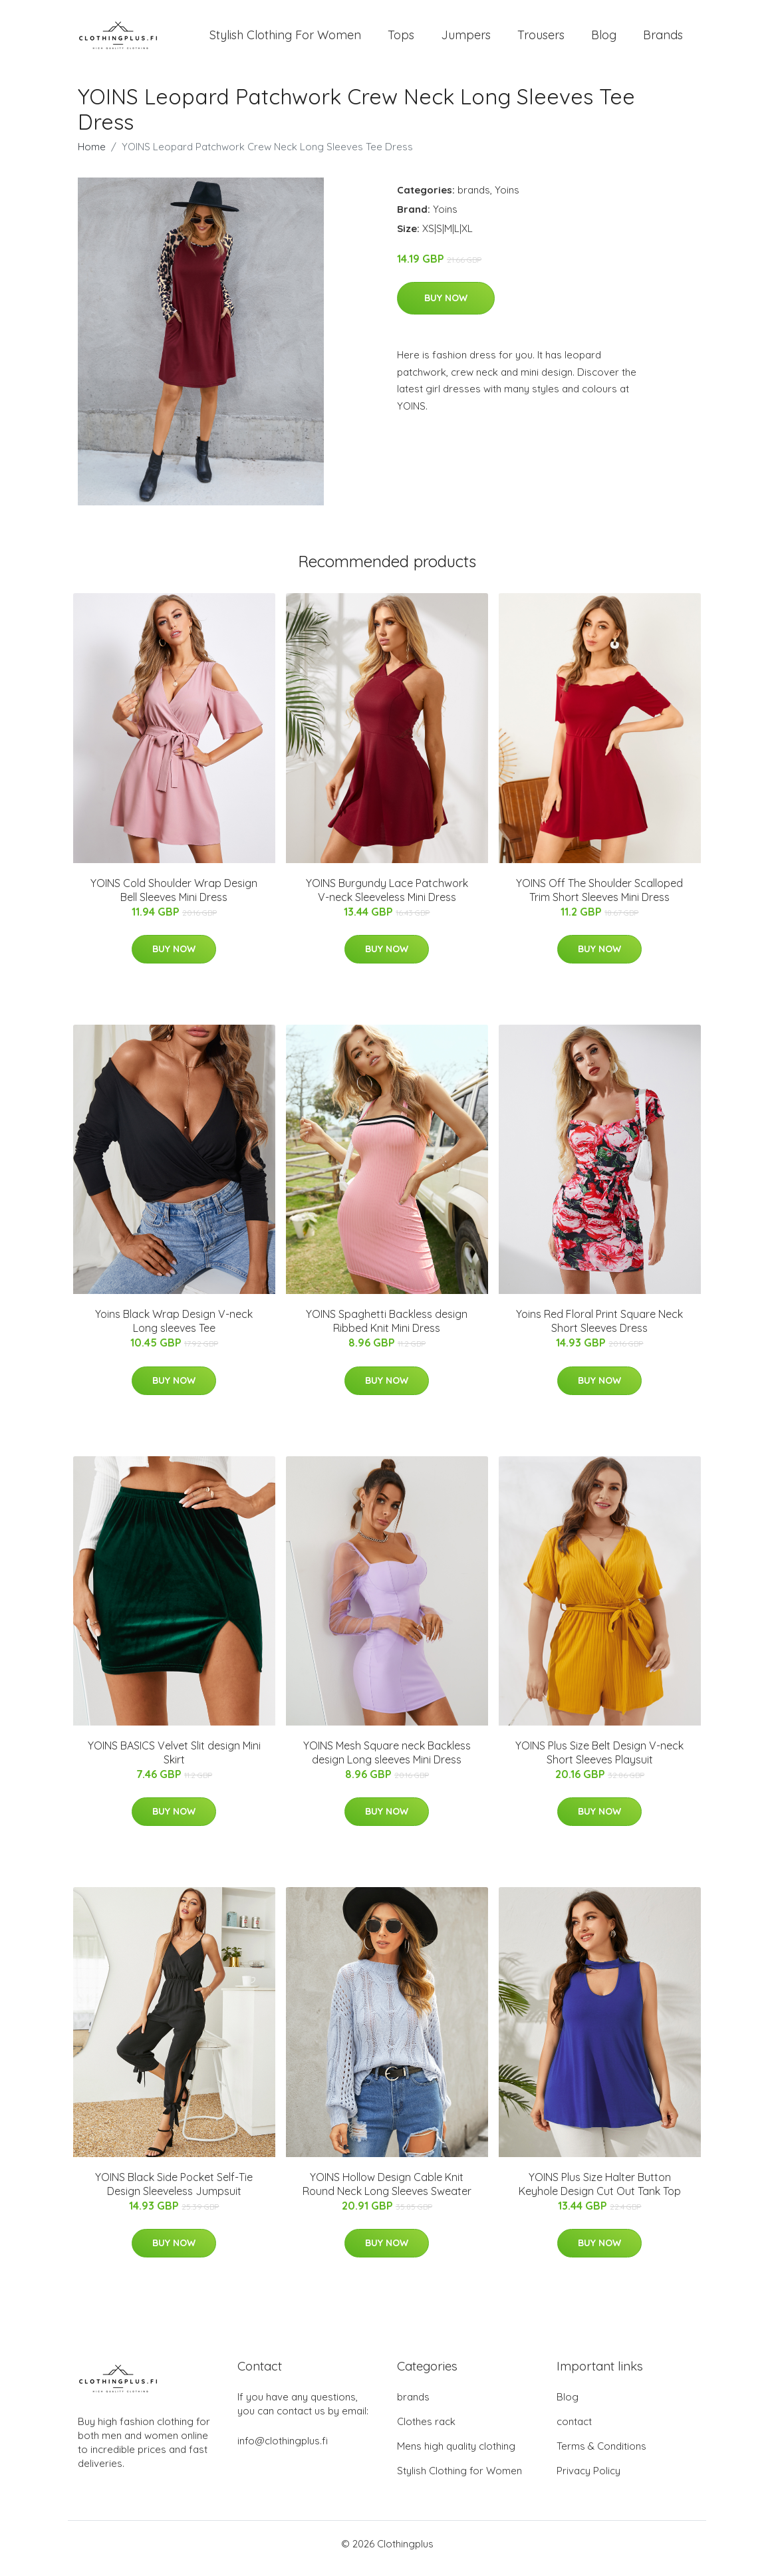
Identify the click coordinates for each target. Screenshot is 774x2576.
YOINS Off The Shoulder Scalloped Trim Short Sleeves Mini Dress (599, 899)
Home (92, 156)
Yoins (507, 199)
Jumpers (466, 39)
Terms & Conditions (601, 2455)
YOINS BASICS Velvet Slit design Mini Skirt (174, 1761)
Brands (663, 39)
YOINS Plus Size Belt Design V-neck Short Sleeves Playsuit (599, 1761)
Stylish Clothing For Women (285, 39)
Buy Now (445, 307)
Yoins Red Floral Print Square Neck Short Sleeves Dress (599, 1330)
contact (574, 2430)
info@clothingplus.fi (282, 2450)
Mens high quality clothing (456, 2455)
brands (473, 199)
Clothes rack (426, 2430)
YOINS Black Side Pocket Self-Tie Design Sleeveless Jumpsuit (174, 2193)
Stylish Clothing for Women (459, 2480)
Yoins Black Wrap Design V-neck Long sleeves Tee (174, 1330)
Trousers (541, 39)
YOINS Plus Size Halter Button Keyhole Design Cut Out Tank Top (600, 2193)
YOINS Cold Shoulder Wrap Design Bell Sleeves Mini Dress (173, 899)
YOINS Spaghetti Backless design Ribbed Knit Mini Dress (386, 1330)
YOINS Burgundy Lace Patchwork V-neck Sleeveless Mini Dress (387, 899)
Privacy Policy (588, 2480)
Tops (401, 39)
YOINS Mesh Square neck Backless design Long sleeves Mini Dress (387, 1761)
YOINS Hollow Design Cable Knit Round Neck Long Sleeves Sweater (387, 2193)
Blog (603, 39)
